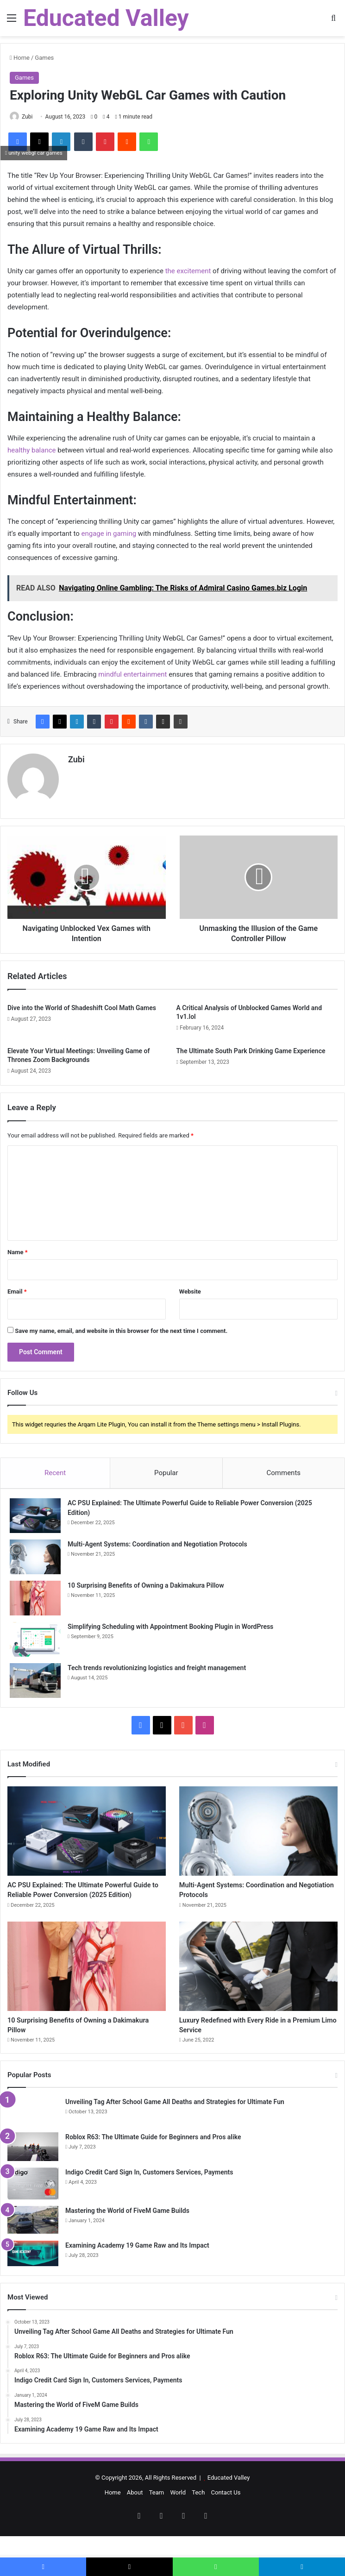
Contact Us (226, 2513)
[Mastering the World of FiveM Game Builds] (32, 2241)
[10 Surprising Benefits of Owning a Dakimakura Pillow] (35, 1594)
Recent (55, 1468)
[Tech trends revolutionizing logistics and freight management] (35, 1676)
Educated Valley (228, 2498)
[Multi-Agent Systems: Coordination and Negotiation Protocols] (35, 1552)
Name (17, 1247)
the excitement (188, 271)
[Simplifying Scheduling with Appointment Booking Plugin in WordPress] (35, 1635)
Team (156, 2513)
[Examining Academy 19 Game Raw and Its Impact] (32, 2274)
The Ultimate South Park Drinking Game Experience (251, 1046)
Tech (198, 2513)
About (135, 2513)
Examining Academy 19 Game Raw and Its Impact (137, 2266)
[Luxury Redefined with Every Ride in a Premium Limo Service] (258, 1981)
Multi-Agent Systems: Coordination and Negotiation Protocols (157, 1540)
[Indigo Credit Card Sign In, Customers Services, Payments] (32, 2205)
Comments (284, 1468)
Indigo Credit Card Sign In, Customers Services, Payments (149, 2193)
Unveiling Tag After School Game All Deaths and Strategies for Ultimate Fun (174, 2123)
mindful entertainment (132, 674)
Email (17, 1287)
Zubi (27, 116)
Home (20, 57)
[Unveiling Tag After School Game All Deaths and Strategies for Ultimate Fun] (32, 2132)
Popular (166, 1468)
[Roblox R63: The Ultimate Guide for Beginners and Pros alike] (32, 2168)
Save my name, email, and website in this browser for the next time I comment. (121, 1326)
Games (44, 57)
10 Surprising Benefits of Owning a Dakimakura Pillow (146, 1581)
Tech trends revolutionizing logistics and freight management (157, 1663)
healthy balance (31, 450)
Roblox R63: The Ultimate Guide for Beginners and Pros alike (153, 2158)
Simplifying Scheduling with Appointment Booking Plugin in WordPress (170, 1622)
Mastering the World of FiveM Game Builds (127, 2232)
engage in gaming (108, 533)
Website (190, 1287)
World (178, 2513)
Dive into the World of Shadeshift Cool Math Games (81, 1003)
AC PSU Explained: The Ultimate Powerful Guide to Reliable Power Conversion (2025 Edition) (76, 1895)
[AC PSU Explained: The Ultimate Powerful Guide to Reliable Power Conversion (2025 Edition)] (35, 1511)
